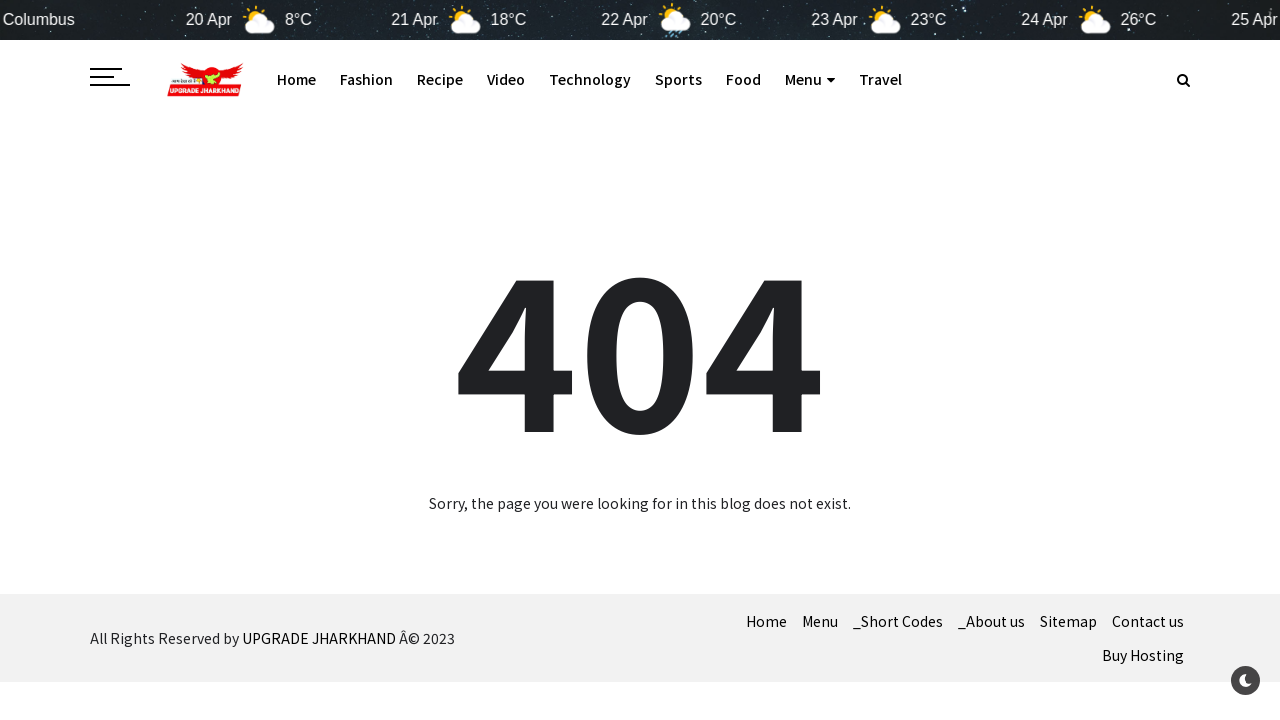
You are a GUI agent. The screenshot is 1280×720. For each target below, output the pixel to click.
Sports (678, 79)
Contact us (1148, 621)
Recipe (440, 79)
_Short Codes (898, 621)
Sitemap (1068, 621)
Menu (810, 79)
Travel (880, 79)
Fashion (366, 79)
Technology (590, 79)
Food (743, 79)
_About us (991, 621)
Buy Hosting (1143, 655)
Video (506, 79)
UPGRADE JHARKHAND (319, 638)
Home (296, 79)
